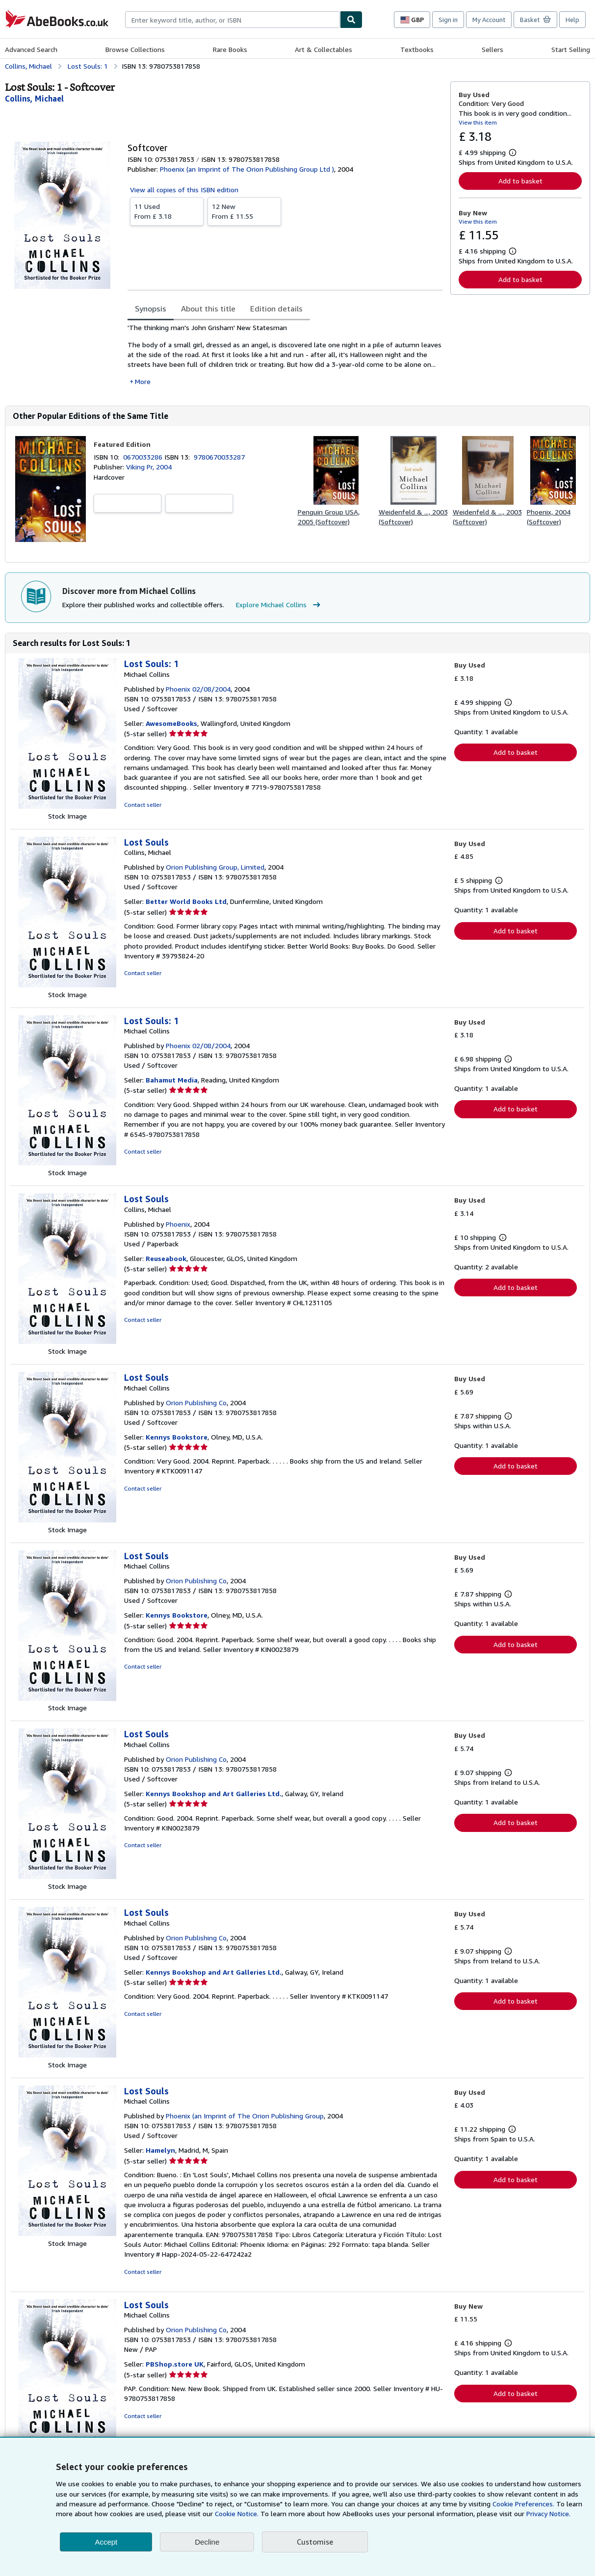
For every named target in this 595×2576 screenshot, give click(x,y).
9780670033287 (219, 457)
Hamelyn (160, 2150)
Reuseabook (166, 1258)
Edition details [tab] (276, 308)
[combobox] (232, 19)
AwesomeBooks (171, 723)
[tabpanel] (285, 354)
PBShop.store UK (175, 2364)
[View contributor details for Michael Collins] (34, 98)
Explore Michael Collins (279, 605)
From (166, 211)
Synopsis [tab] (150, 308)
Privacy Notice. (548, 2513)
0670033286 (143, 457)
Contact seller (142, 804)
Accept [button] (106, 2542)
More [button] (143, 381)
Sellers (492, 49)
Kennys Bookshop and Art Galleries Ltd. (214, 1793)
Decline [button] (207, 2542)
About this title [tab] (208, 308)
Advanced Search (31, 49)
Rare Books (230, 49)
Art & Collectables (323, 49)
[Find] (351, 19)
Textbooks (417, 49)
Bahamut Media (172, 1080)
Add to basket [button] (520, 181)
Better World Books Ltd (186, 901)
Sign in (448, 20)
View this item (478, 122)
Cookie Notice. (237, 2513)
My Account (488, 20)
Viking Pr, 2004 (149, 467)
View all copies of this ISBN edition (184, 189)
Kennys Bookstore (176, 1437)
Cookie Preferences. (523, 2503)
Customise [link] (315, 2541)
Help (572, 20)
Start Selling (570, 49)
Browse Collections (135, 49)
